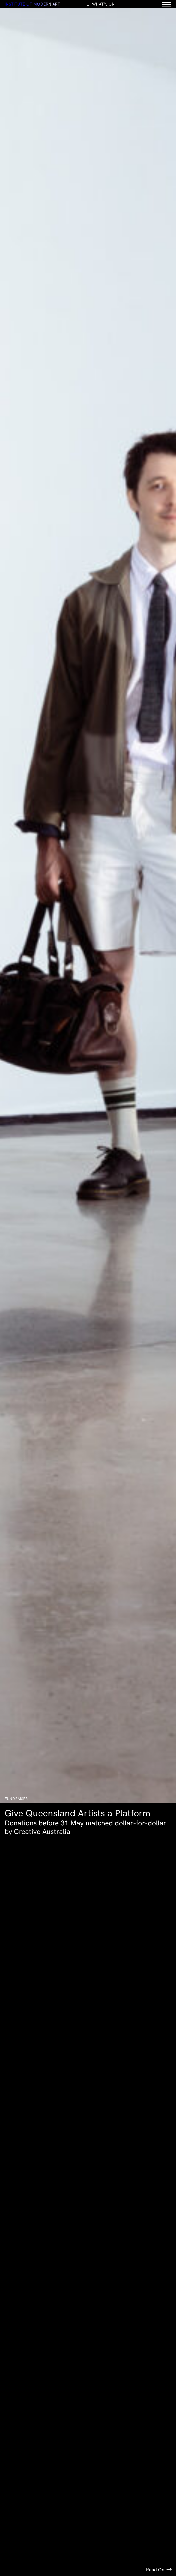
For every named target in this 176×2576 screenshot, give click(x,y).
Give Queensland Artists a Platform (77, 1813)
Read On (155, 2570)
